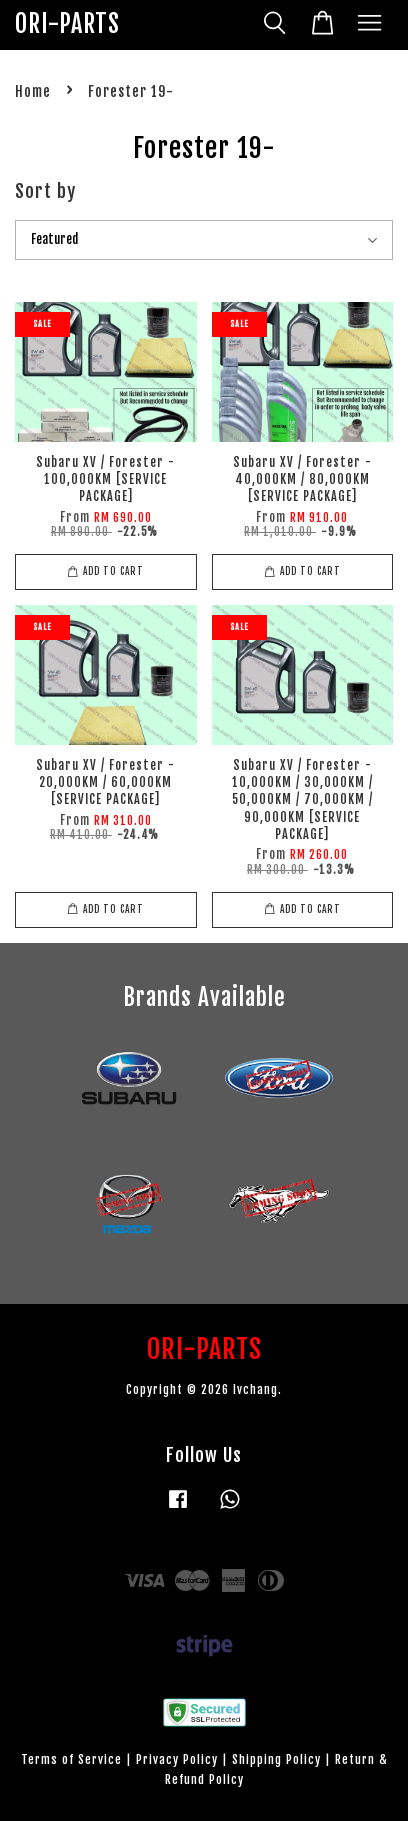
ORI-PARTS (67, 24)
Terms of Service (71, 1759)
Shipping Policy (276, 1759)
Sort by (45, 191)
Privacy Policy (177, 1759)
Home (33, 91)
